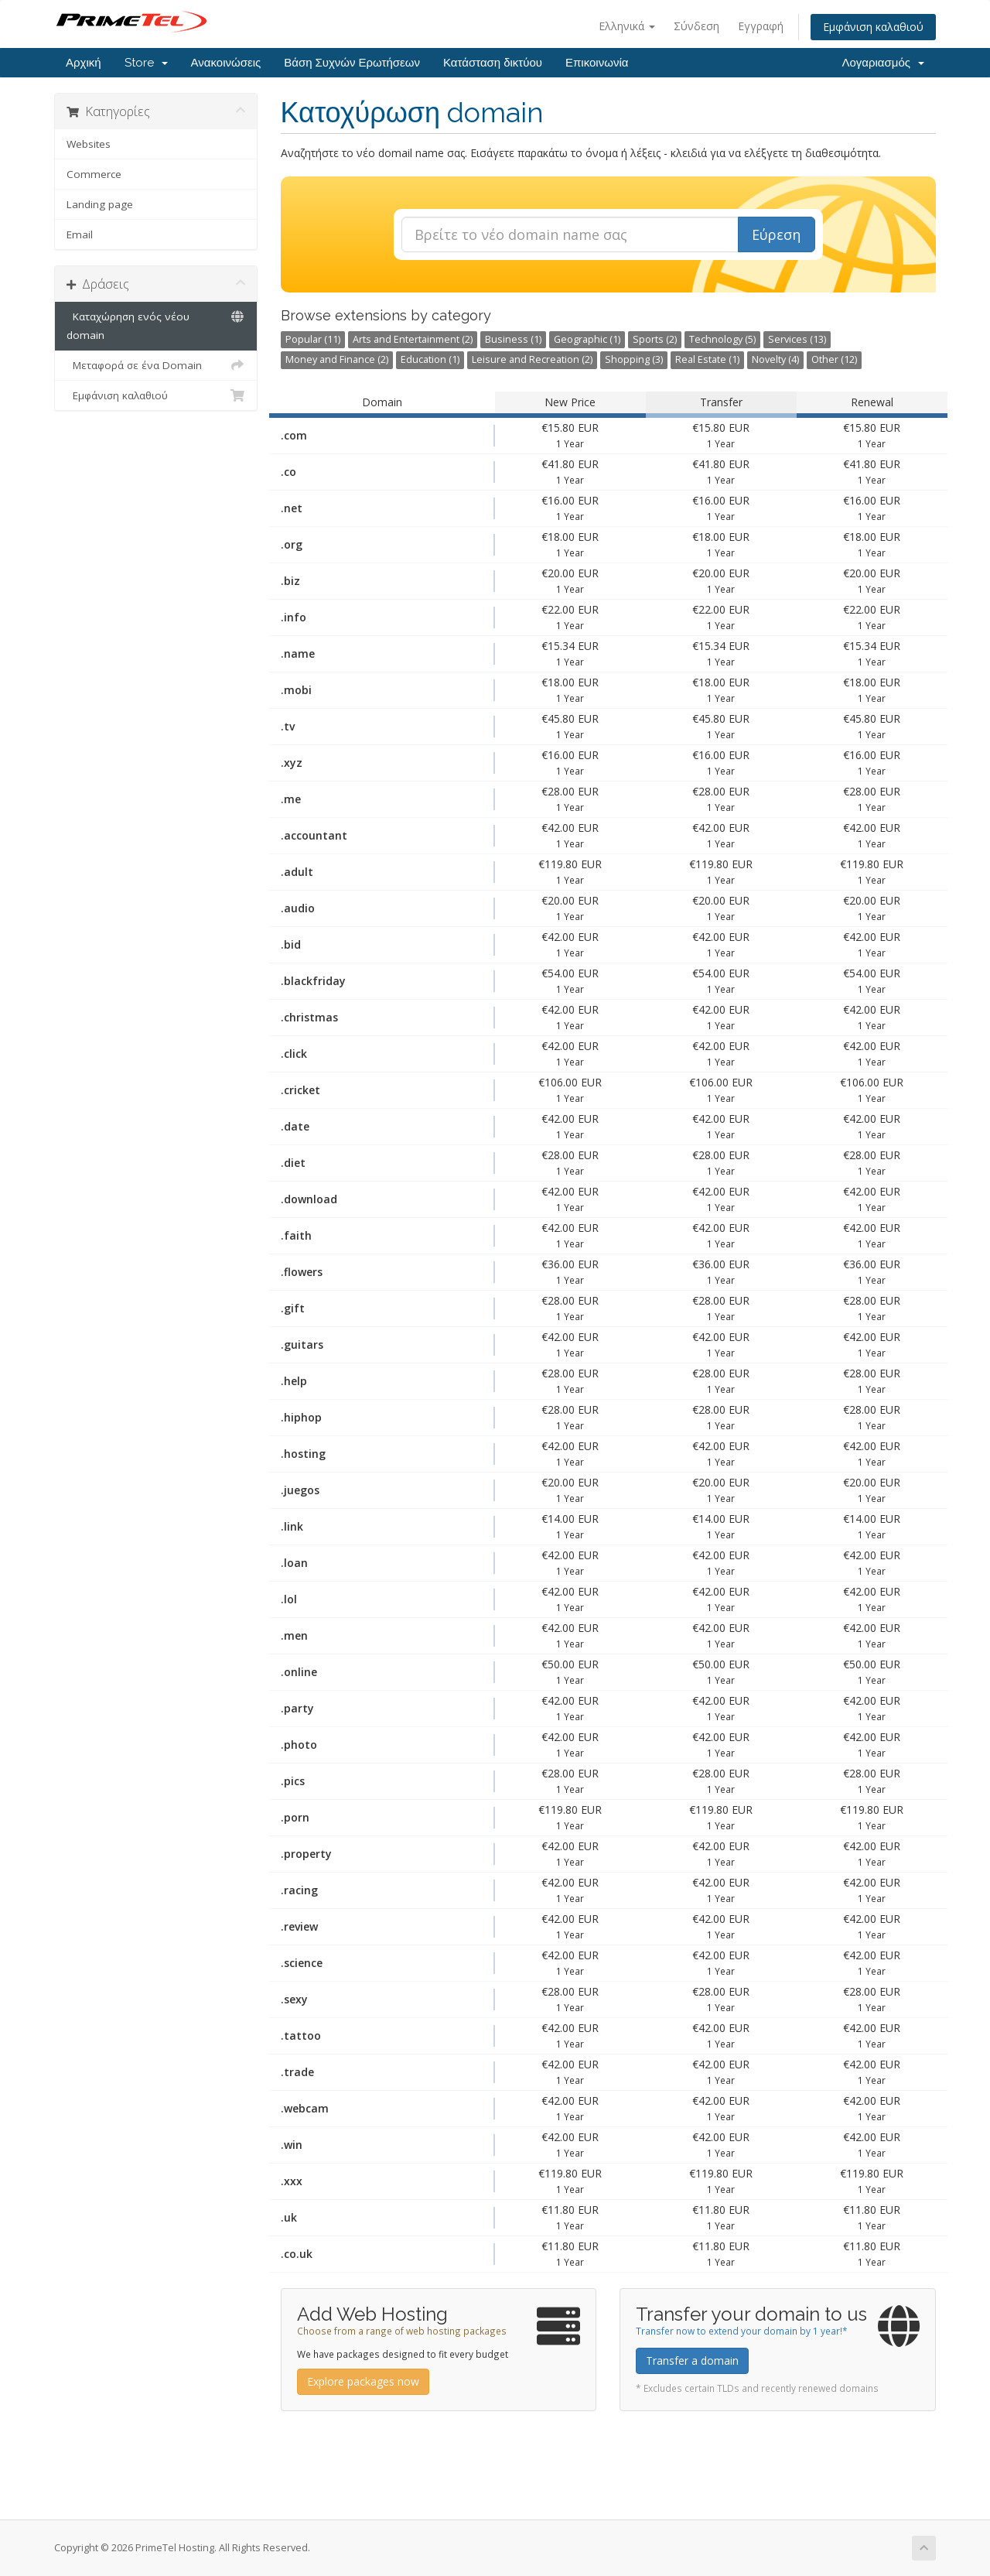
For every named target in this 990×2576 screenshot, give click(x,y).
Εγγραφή (760, 26)
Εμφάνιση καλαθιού (873, 26)
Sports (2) (655, 339)
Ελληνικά (627, 26)
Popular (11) (312, 339)
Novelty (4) (775, 359)
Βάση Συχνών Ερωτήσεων (352, 63)
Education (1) (430, 359)
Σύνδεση (696, 26)
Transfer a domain (692, 2360)
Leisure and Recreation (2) (532, 359)
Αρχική (83, 63)
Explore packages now (363, 2381)
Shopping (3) (634, 359)
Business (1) (513, 339)
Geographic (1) (587, 339)
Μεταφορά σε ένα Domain (156, 365)
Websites (89, 144)
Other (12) (834, 359)
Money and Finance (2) (336, 359)
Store (146, 63)
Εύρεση (776, 234)
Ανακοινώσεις (226, 63)
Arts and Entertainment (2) (413, 339)
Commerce (94, 174)
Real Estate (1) (707, 359)
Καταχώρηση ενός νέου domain (156, 324)
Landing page (100, 204)
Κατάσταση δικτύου (492, 63)
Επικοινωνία (596, 63)
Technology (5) (722, 339)
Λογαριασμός (883, 63)
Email (80, 234)
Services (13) (797, 339)
